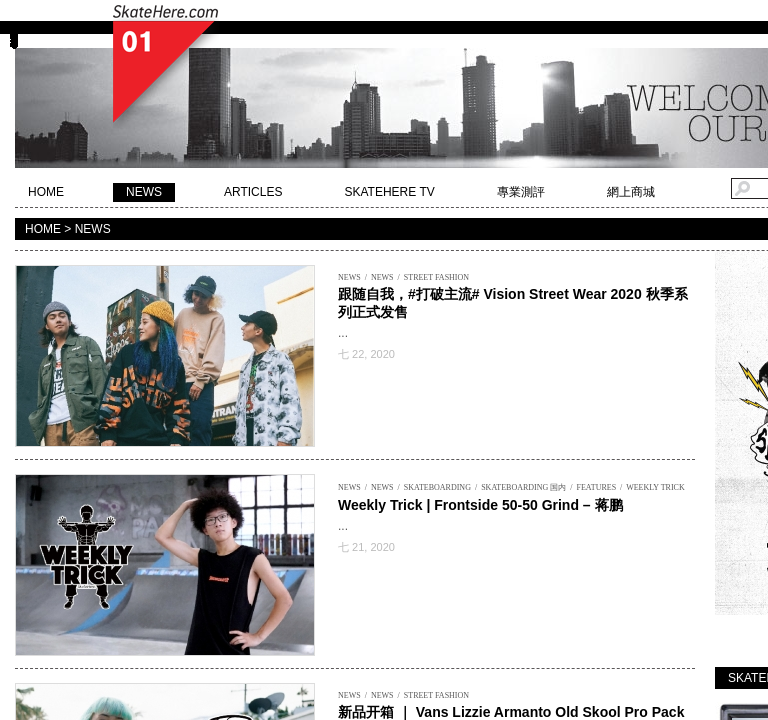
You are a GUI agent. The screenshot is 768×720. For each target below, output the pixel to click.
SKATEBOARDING (437, 487)
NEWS (144, 192)
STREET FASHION (436, 277)
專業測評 (521, 192)
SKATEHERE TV (389, 192)
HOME (46, 192)
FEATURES (597, 487)
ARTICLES (253, 192)
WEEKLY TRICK (655, 487)
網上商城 (631, 192)
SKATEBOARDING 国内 (523, 487)
